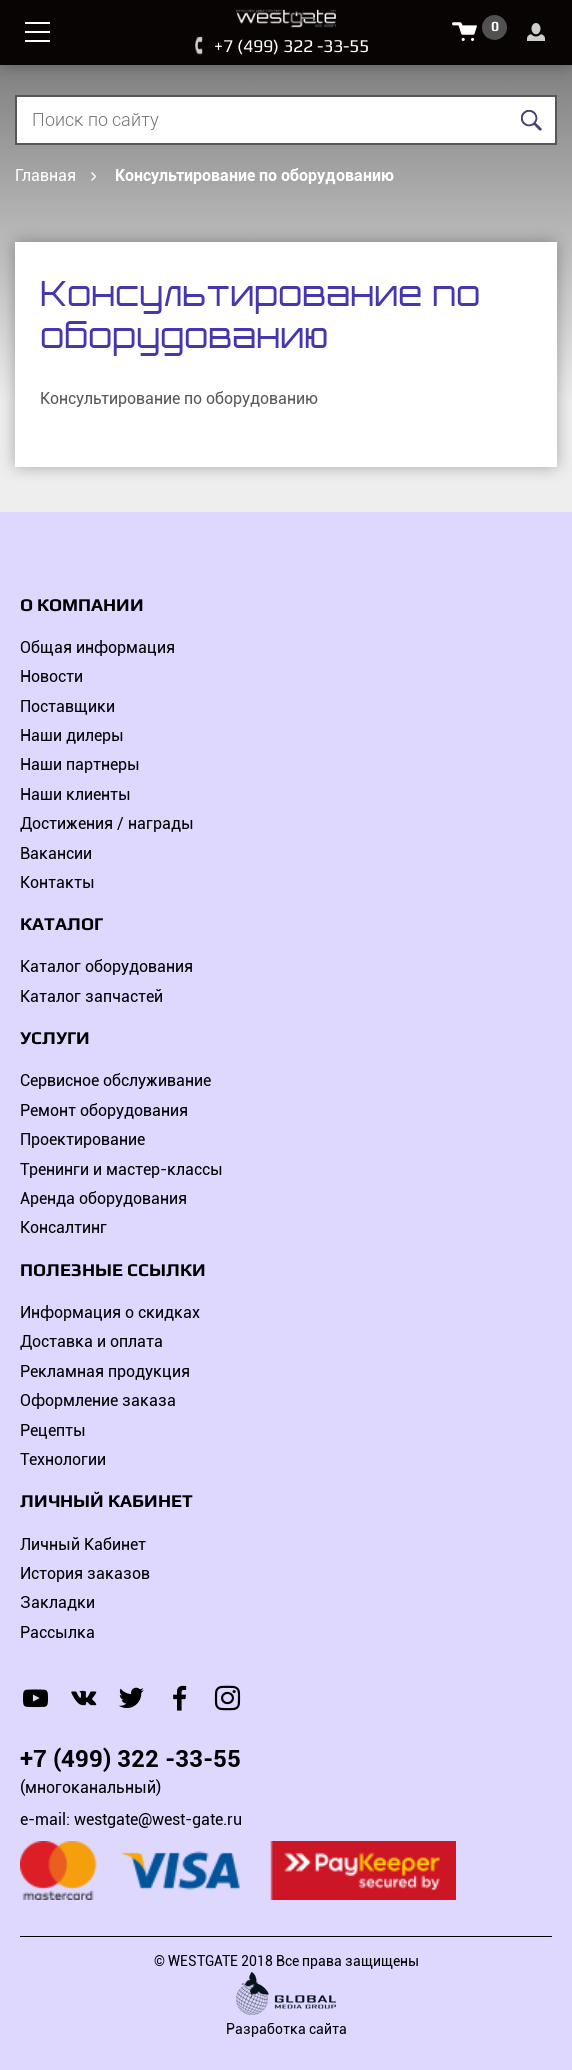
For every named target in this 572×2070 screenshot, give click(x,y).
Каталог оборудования (106, 966)
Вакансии (56, 853)
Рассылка (57, 1632)
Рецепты (53, 1430)
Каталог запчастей (91, 996)
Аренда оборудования (103, 1198)
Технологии (63, 1459)
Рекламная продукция (105, 1371)
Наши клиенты (75, 794)
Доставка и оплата (91, 1341)
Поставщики (67, 706)
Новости (51, 676)
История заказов (85, 1573)
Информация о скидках (110, 1312)
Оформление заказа (98, 1400)
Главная (45, 175)
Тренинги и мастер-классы (121, 1169)
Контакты (57, 882)
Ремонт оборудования (104, 1110)
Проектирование (82, 1139)
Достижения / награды (107, 823)
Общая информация (97, 647)
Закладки (57, 1602)
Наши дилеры (72, 735)
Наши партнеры (80, 764)
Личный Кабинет (83, 1544)
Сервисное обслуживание (115, 1080)
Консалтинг (63, 1227)
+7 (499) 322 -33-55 (291, 45)
